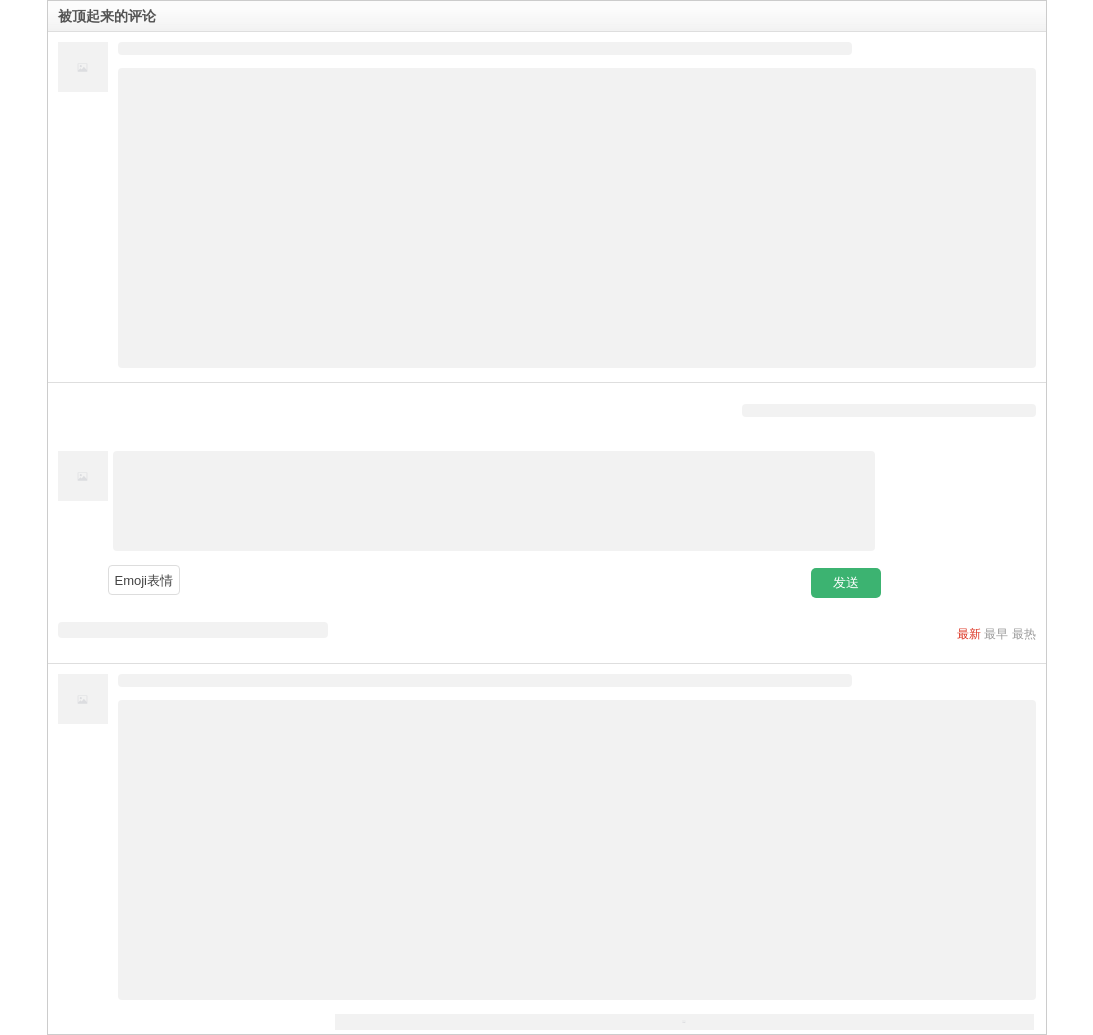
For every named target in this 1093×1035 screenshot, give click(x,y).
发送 (846, 582)
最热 (1024, 634)
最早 (996, 634)
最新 (969, 634)
